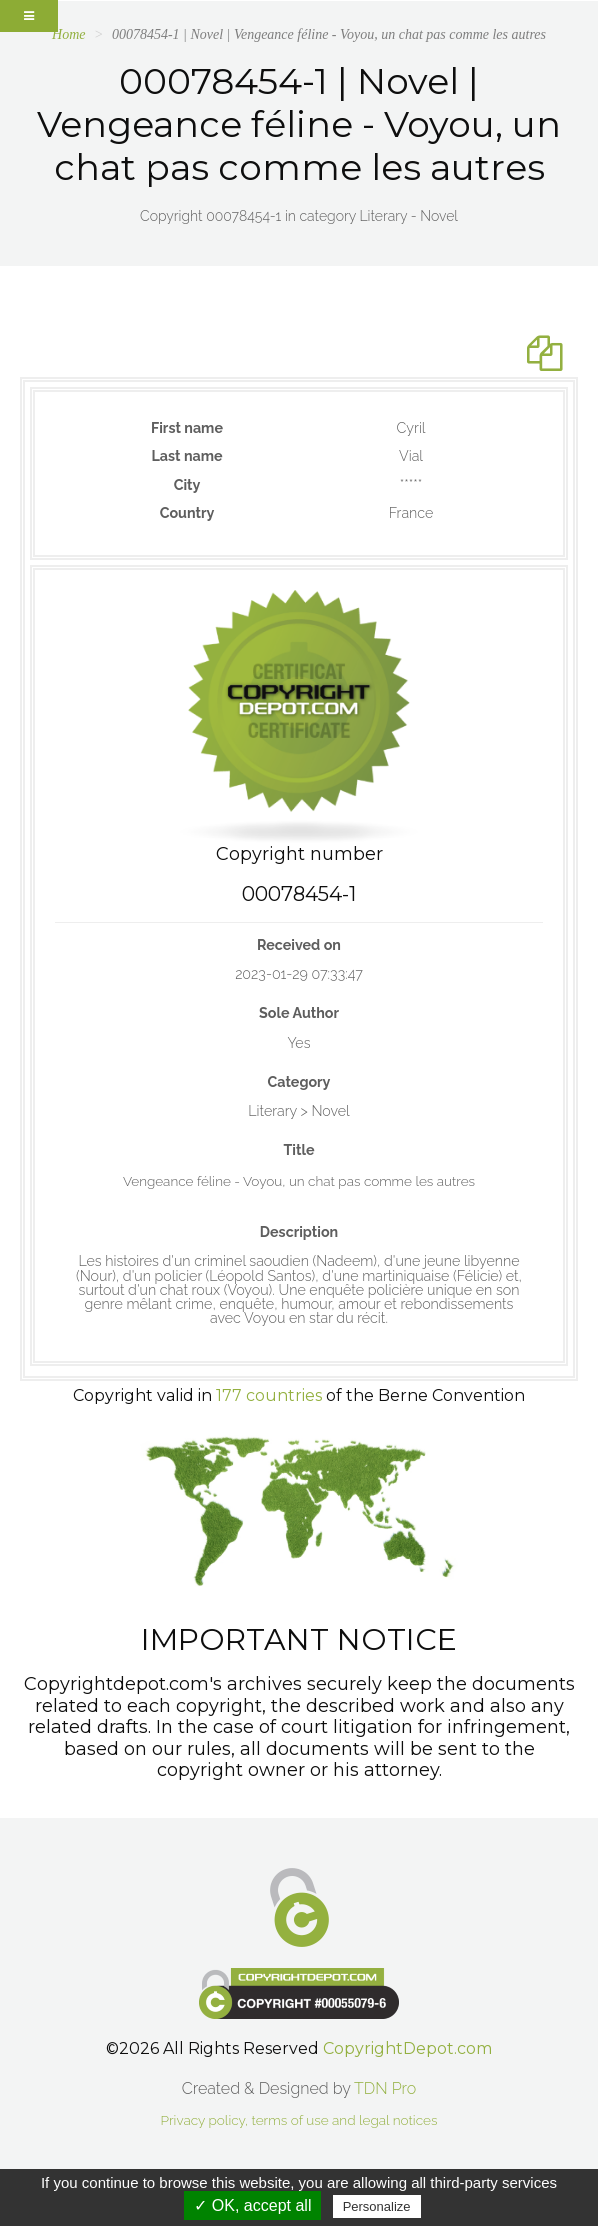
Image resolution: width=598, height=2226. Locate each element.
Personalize (377, 2206)
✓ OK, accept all (252, 2205)
